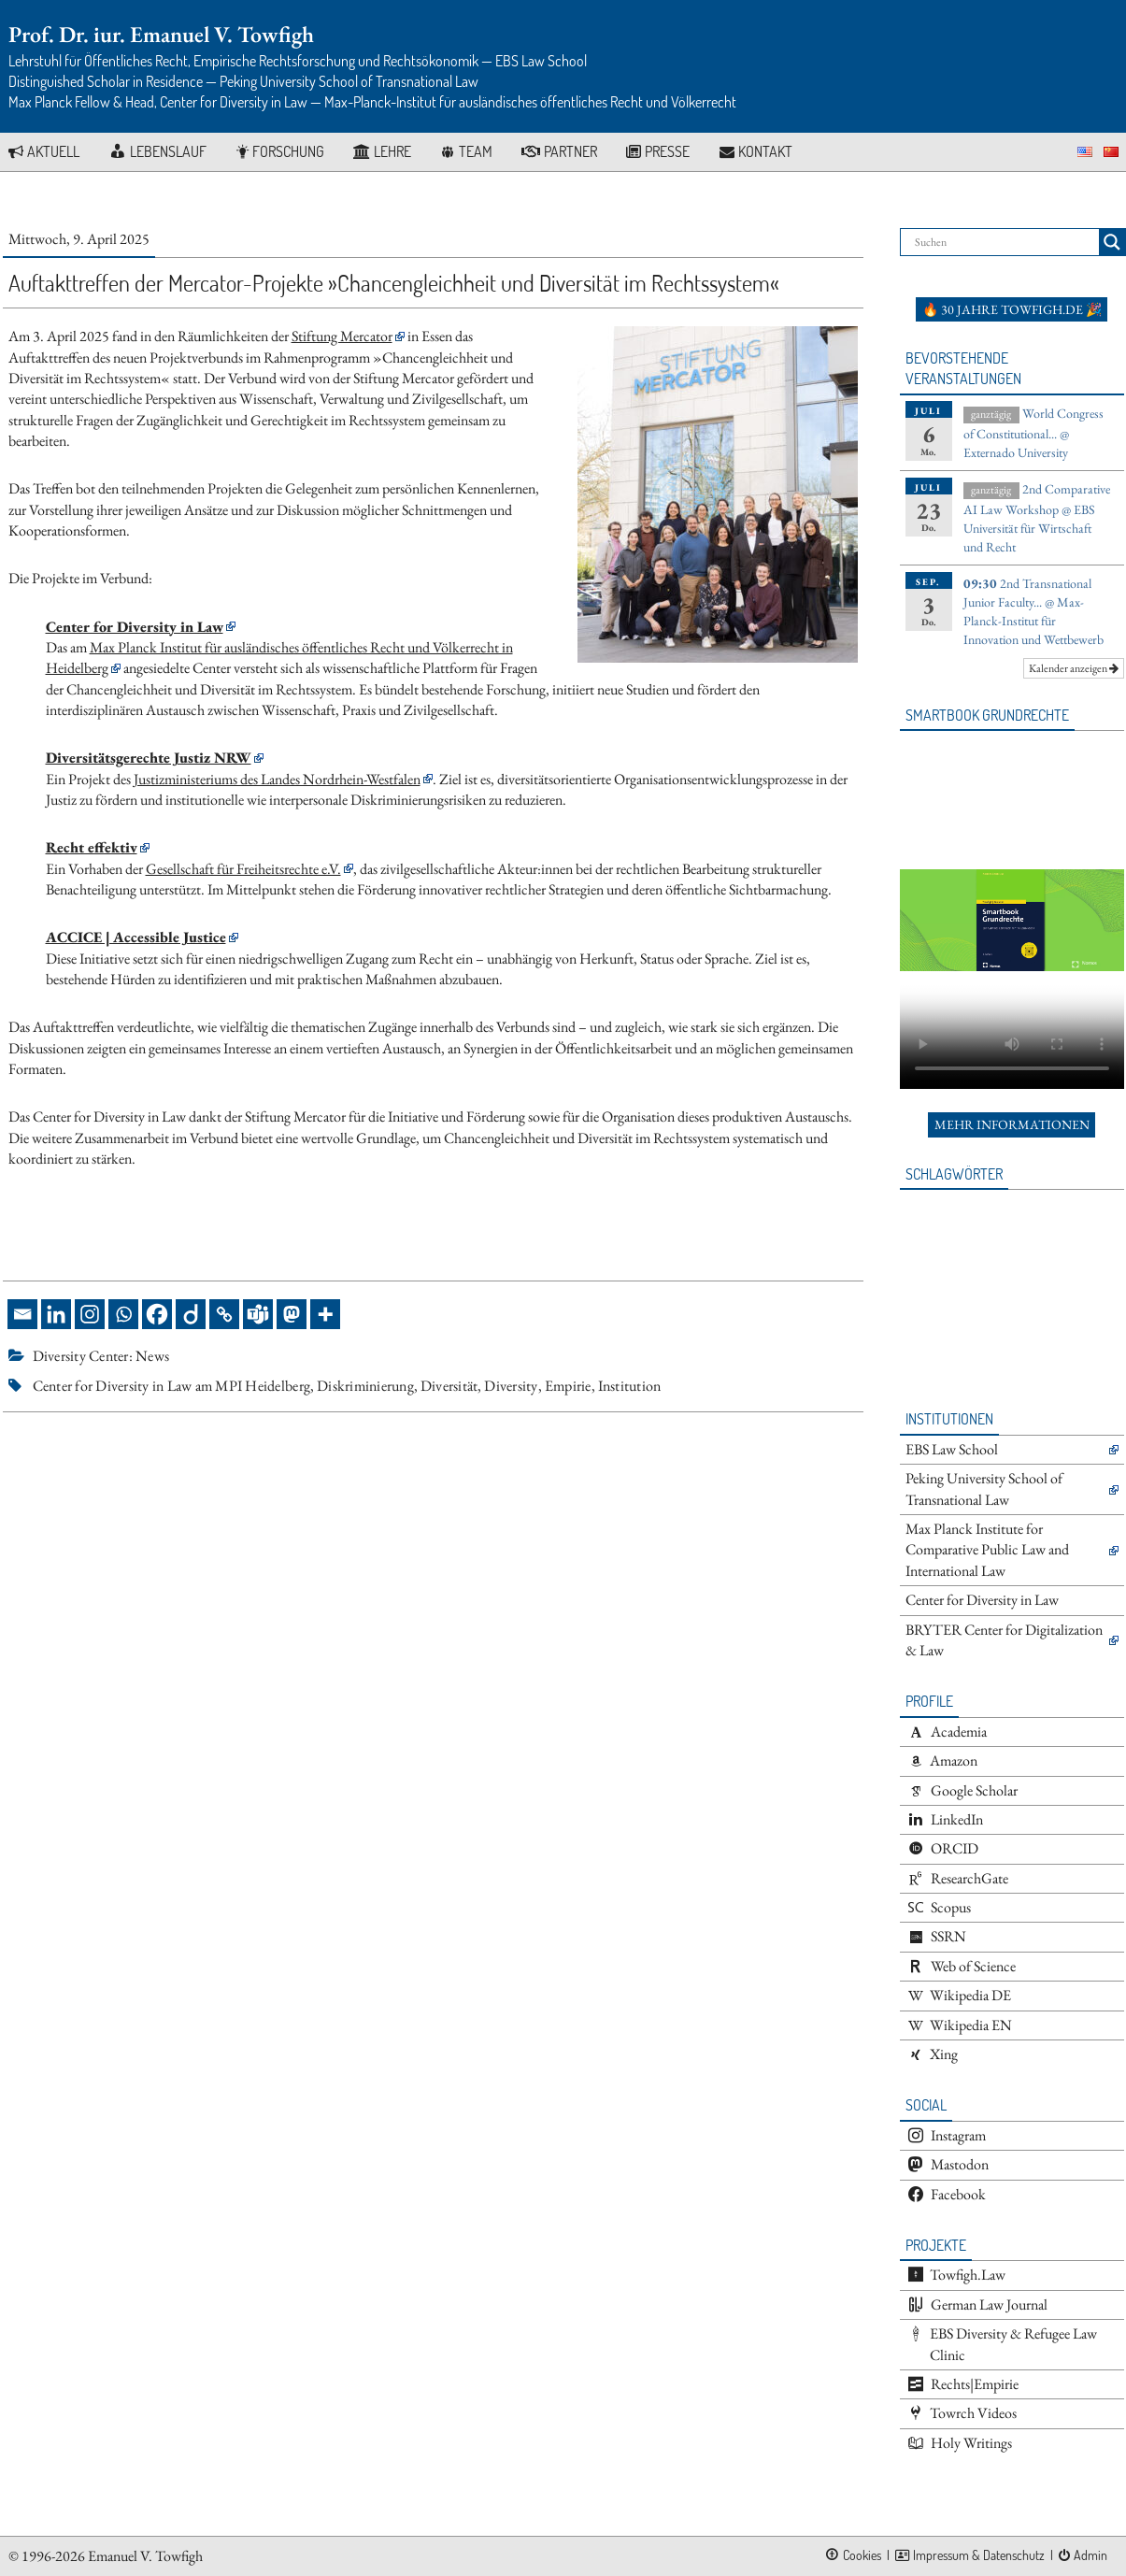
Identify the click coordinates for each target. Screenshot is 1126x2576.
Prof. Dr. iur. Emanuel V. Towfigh (161, 34)
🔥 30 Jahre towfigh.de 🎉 (1012, 309)
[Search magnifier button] (1112, 242)
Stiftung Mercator (342, 336)
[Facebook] (157, 1314)
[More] (325, 1314)
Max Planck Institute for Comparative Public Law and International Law (987, 1550)
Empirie (568, 1385)
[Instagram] (90, 1314)
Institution (630, 1385)
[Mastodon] (291, 1314)
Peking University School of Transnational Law (983, 1488)
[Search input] (1004, 242)
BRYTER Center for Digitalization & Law (1004, 1640)
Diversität (449, 1385)
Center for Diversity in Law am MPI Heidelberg (172, 1385)
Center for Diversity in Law (982, 1600)
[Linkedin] (56, 1314)
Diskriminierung (365, 1385)
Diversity (510, 1385)
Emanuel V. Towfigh (145, 2556)
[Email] (22, 1314)
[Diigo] (191, 1314)
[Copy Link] (224, 1314)
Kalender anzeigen (1074, 668)
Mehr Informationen (1012, 1124)
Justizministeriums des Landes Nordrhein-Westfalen (277, 779)
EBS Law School (951, 1449)
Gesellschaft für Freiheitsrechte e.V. (243, 869)
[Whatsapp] (123, 1314)
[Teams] (258, 1314)
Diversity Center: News (101, 1356)
